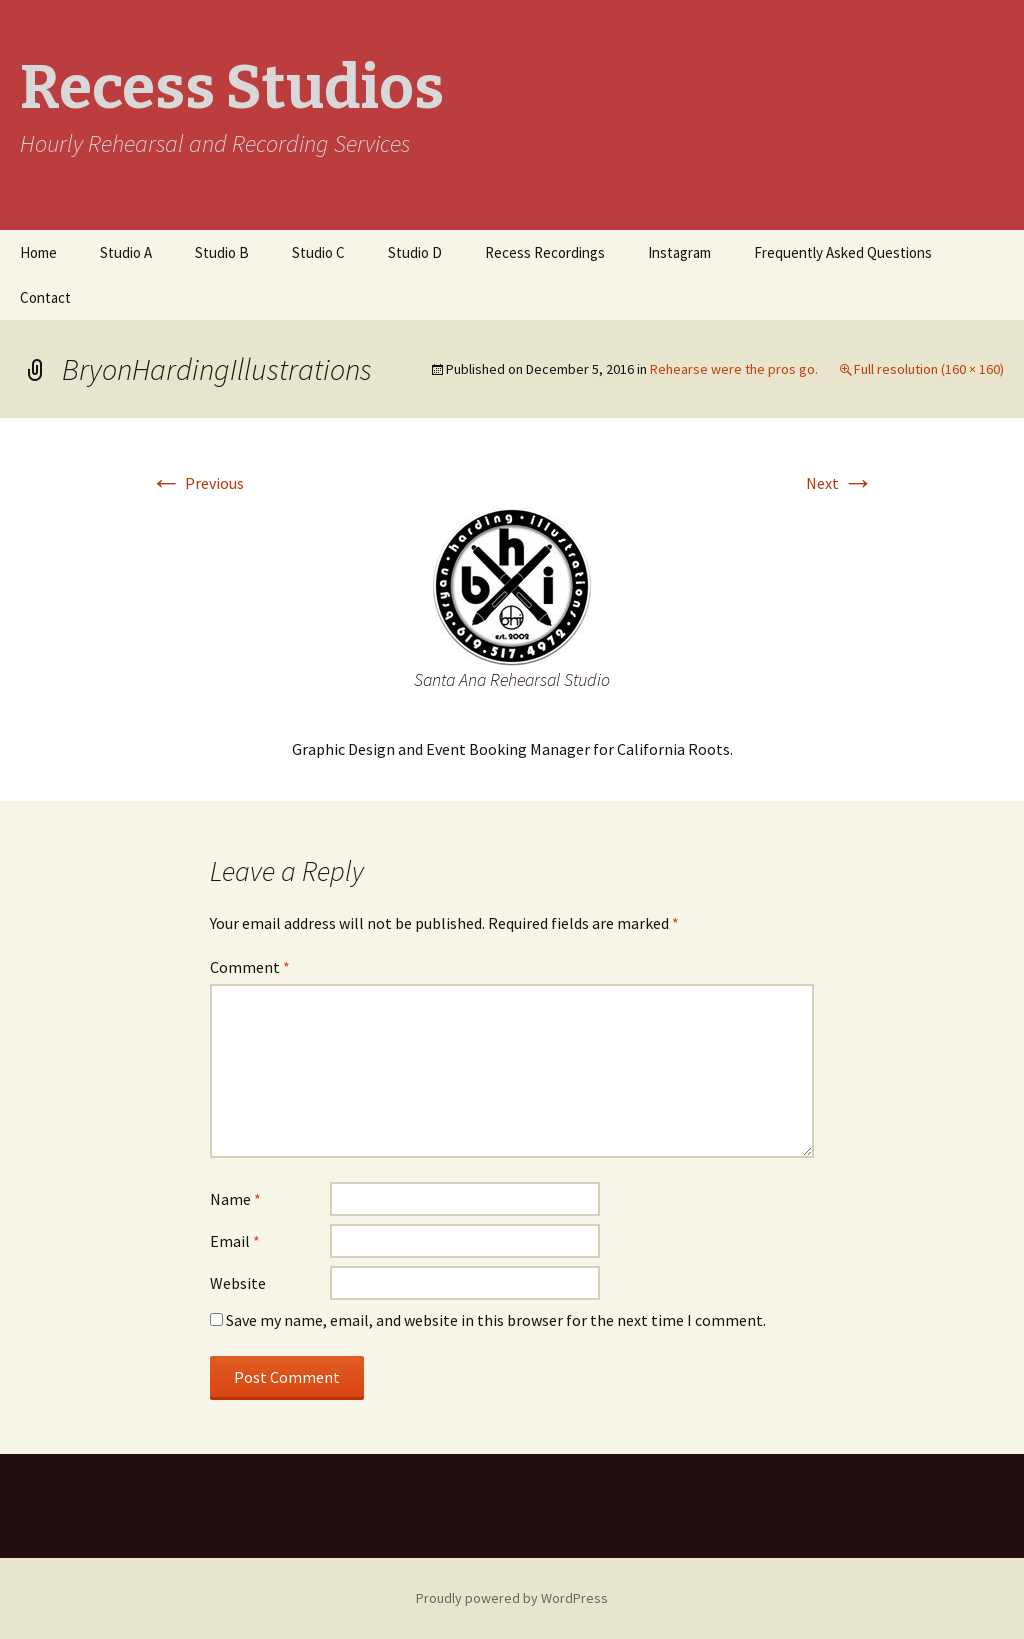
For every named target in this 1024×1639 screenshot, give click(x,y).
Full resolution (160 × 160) (929, 369)
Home (38, 252)
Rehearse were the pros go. (734, 369)
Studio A (126, 252)
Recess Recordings (545, 252)
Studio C (318, 252)
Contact (45, 297)
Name (235, 1199)
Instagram (679, 252)
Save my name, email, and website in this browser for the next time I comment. (496, 1320)
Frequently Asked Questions (843, 252)
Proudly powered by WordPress (512, 1598)
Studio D (415, 252)
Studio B (222, 252)
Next (840, 483)
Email (235, 1241)
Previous (197, 483)
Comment (250, 967)
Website (238, 1283)
